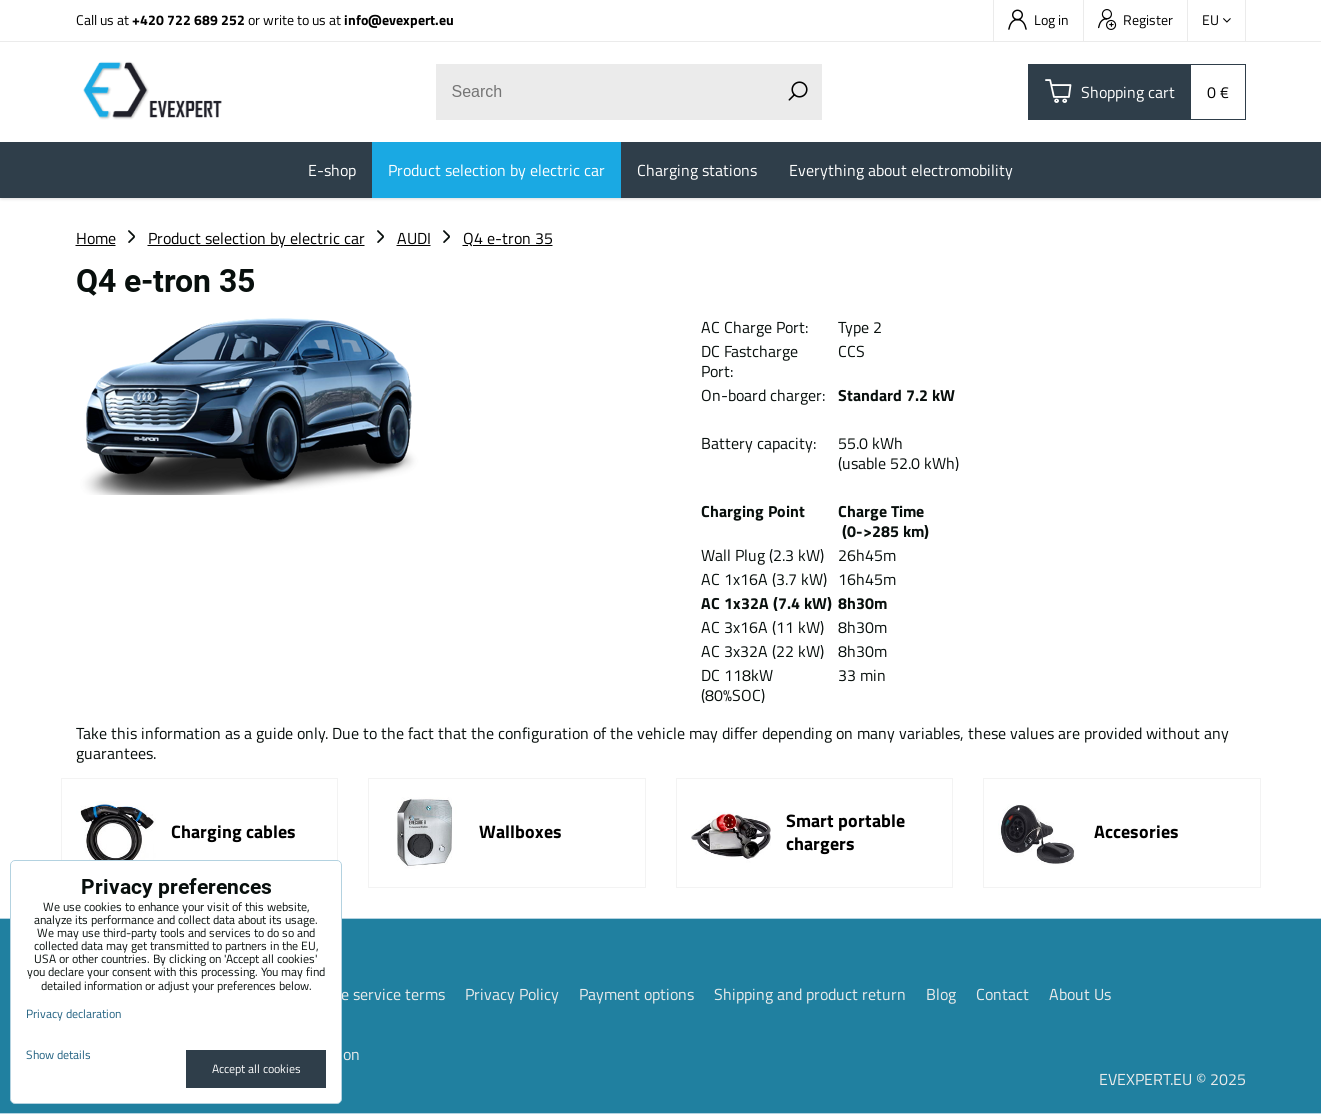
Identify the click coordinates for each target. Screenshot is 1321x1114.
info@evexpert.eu (399, 19)
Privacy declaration (73, 1013)
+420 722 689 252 (188, 19)
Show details (58, 1054)
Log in (1038, 19)
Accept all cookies (256, 1068)
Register (1135, 19)
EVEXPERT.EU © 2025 (1172, 1079)
